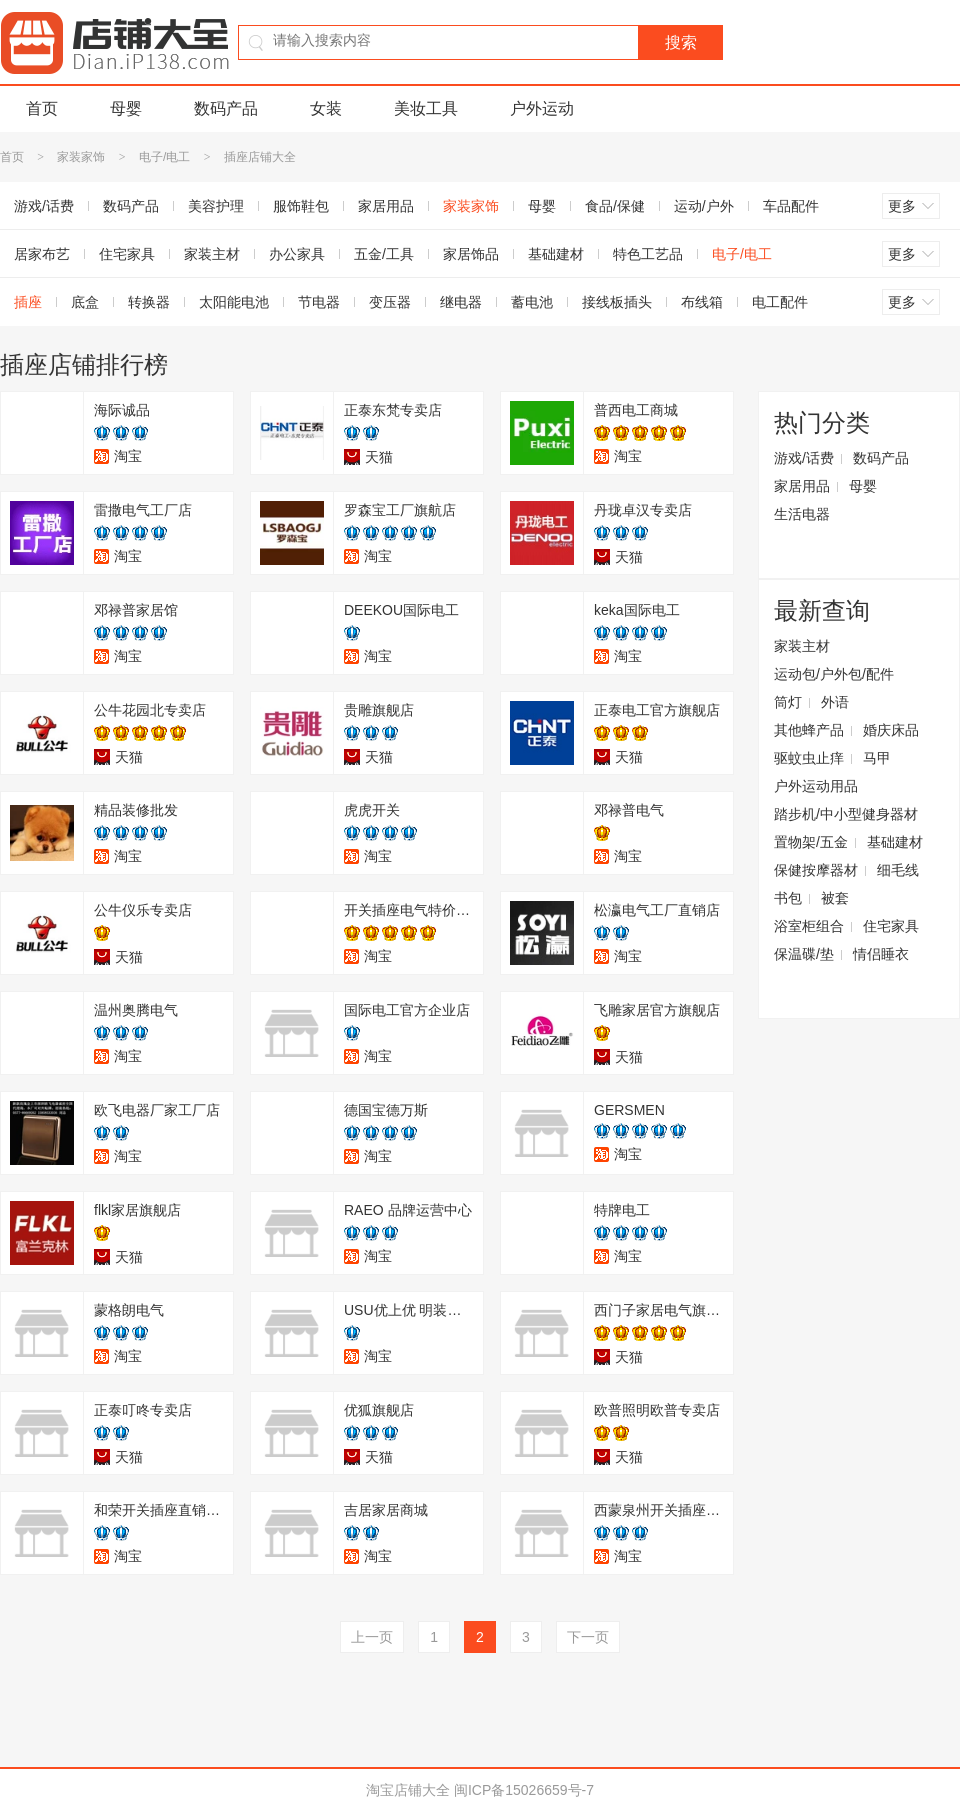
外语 (835, 702)
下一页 (588, 1637)
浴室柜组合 (809, 926)
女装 (326, 108)
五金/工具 (384, 254)
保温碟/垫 (804, 954)
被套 (835, 898)
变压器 (390, 302)
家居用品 (386, 206)
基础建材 (556, 254)
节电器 (319, 302)
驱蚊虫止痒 (809, 758)
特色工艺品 (648, 254)
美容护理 (216, 206)
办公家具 (297, 254)
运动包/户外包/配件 (834, 674)
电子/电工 (164, 157)
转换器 (149, 302)
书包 (788, 898)
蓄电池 (532, 302)
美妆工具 (426, 108)
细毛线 (898, 870)
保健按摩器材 (816, 870)
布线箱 (702, 302)
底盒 (85, 302)
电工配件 (780, 302)
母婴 (126, 108)
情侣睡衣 (881, 954)
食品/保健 (615, 206)
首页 (42, 108)
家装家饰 (81, 157)
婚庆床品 (891, 730)
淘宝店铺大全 (408, 1790)
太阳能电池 (234, 302)
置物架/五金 (811, 842)
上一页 (372, 1637)
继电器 (461, 302)
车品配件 (791, 206)
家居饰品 (471, 254)
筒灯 (788, 702)
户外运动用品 (816, 786)
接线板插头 (617, 302)
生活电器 (802, 514)
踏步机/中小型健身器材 (846, 814)
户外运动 (542, 108)
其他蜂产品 (809, 730)
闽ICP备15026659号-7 (524, 1790)
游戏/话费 (804, 458)
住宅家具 (127, 254)
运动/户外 (704, 206)
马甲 (877, 758)
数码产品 (226, 108)
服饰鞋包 (301, 206)
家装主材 (212, 254)
